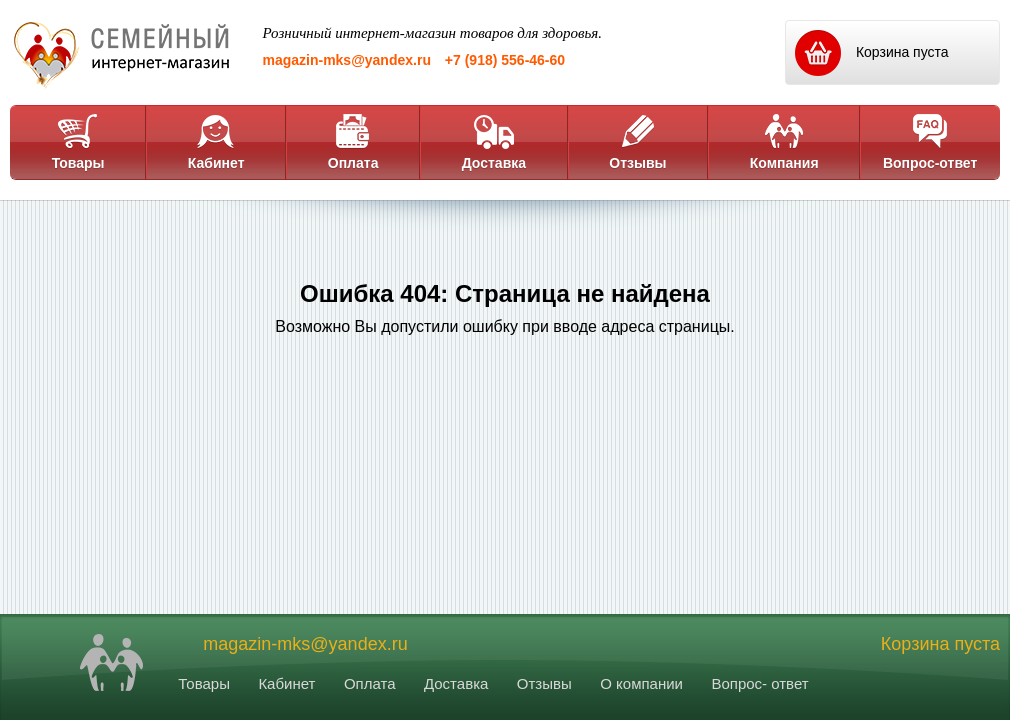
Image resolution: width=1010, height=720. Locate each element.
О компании (641, 683)
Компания (784, 141)
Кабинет (216, 141)
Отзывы (637, 141)
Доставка (494, 141)
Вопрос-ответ (930, 141)
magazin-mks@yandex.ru (346, 60)
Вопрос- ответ (759, 683)
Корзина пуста (940, 644)
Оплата (353, 141)
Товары (78, 141)
